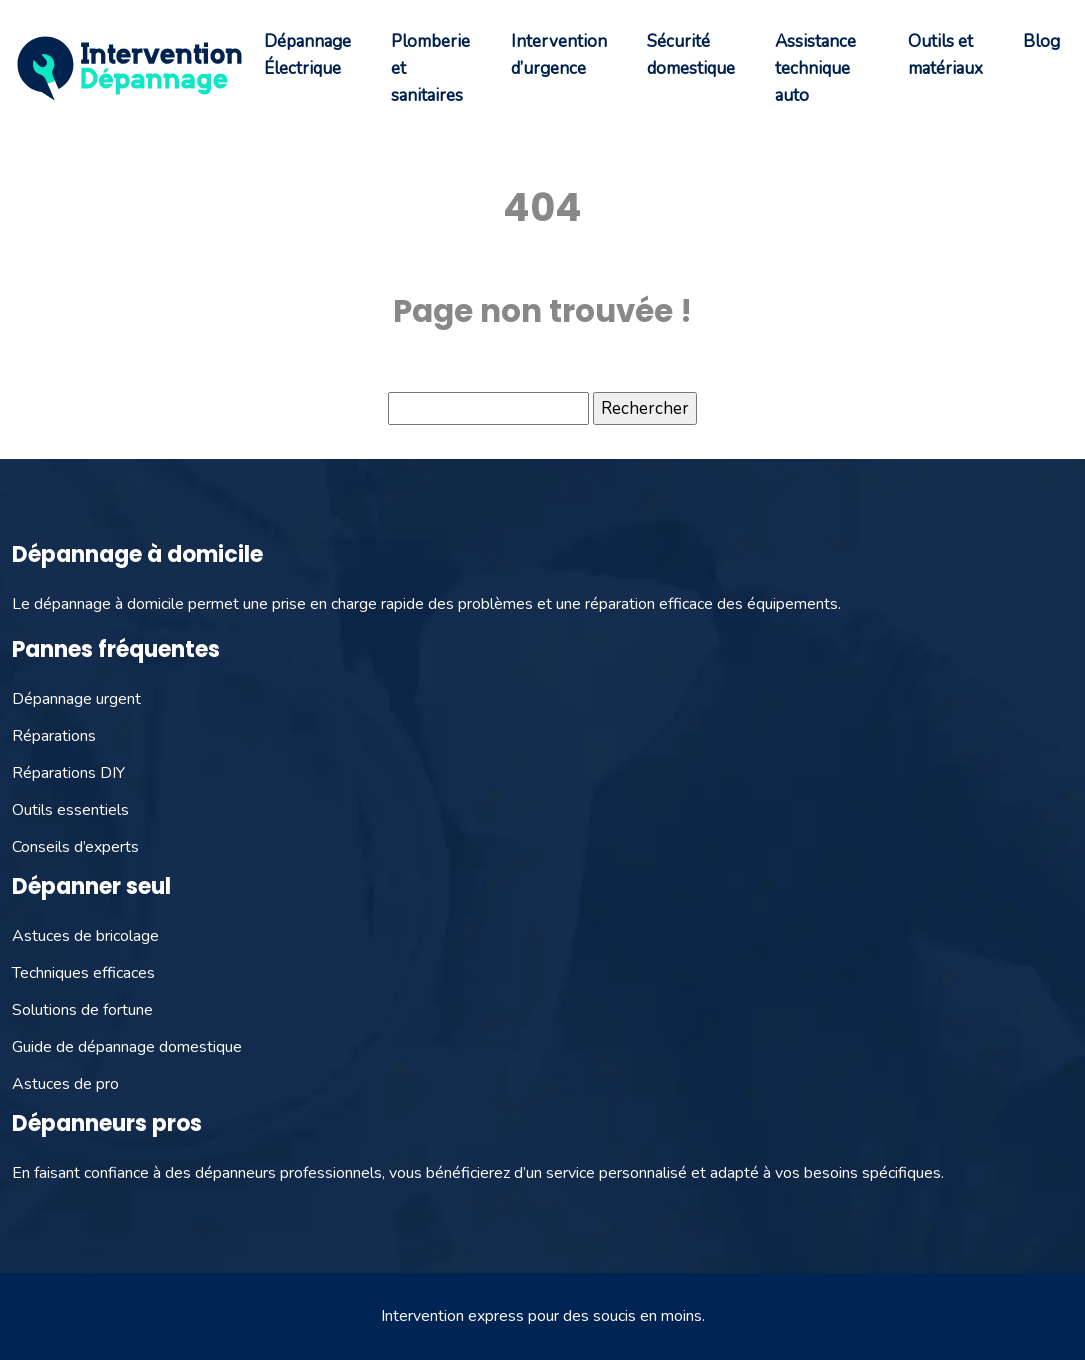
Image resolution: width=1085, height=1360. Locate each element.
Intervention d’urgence (559, 55)
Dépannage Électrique (307, 55)
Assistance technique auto (815, 68)
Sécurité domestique (691, 55)
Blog (1041, 41)
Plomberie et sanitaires (430, 68)
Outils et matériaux (945, 55)
